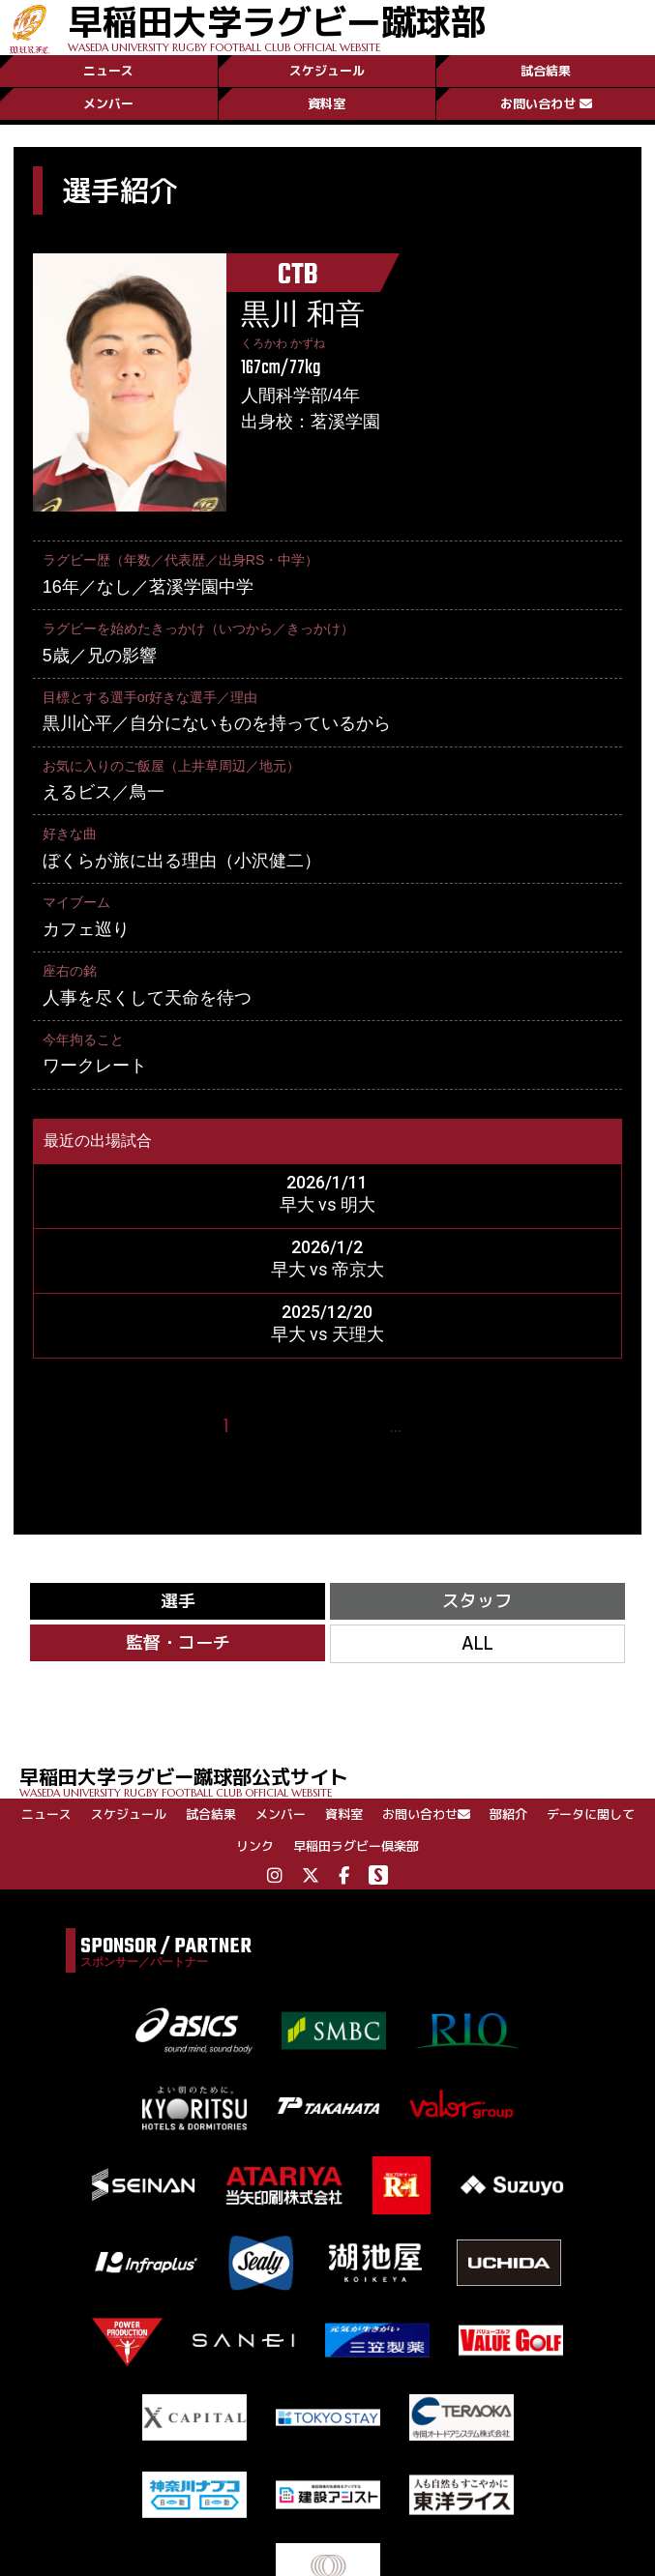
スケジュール (327, 70)
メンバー (108, 103)
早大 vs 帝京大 (327, 1269)
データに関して (591, 1814)
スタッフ (477, 1601)
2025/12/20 (327, 1312)
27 (424, 1427)
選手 (178, 1601)
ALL (477, 1643)
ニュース (108, 70)
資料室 (326, 103)
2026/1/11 (327, 1182)
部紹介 (508, 1814)
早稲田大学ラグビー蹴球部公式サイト (337, 1781)
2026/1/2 (327, 1247)
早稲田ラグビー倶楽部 (356, 1846)
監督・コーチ (178, 1642)
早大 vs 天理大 (327, 1334)
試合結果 (546, 70)
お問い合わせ (546, 103)
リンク (255, 1846)
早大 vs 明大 (327, 1204)
